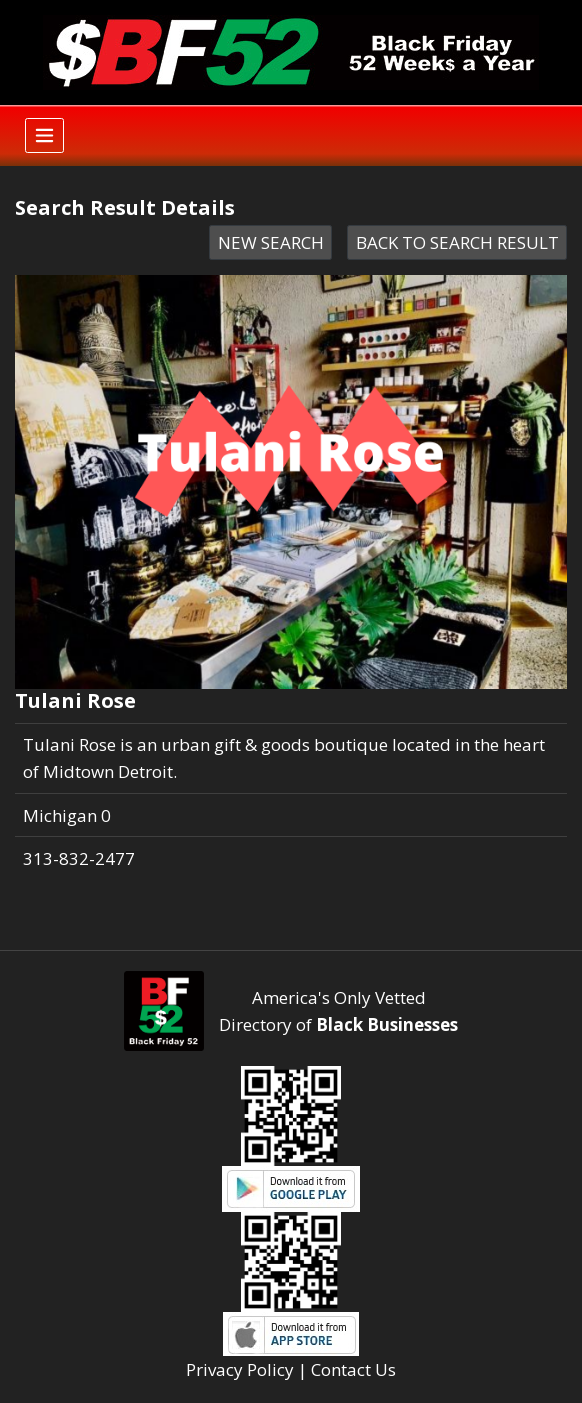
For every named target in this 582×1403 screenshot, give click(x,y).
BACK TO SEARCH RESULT (457, 242)
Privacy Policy (240, 1369)
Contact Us (353, 1369)
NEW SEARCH (271, 242)
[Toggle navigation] (44, 135)
